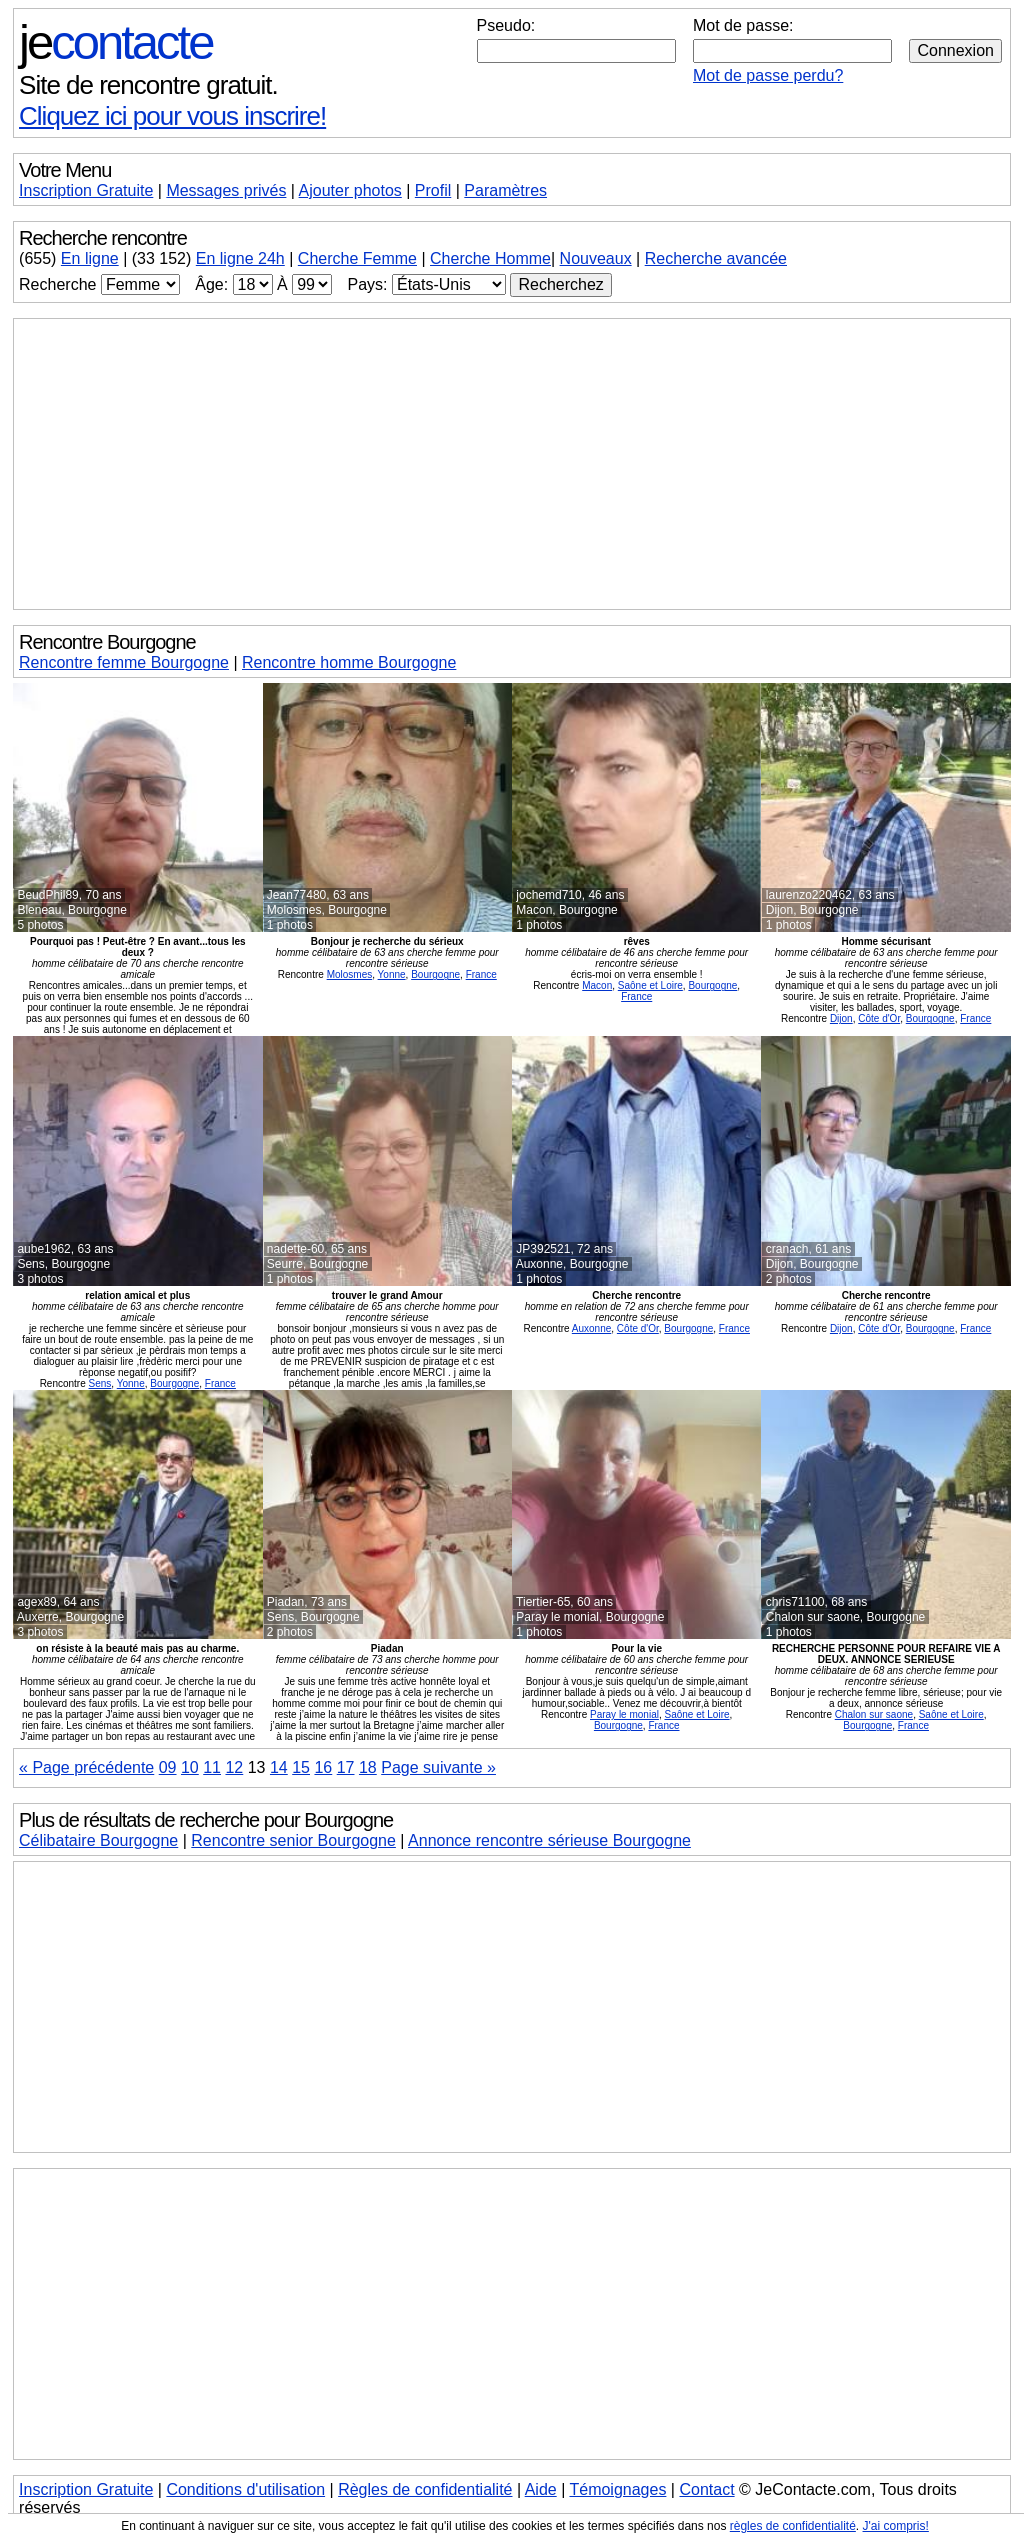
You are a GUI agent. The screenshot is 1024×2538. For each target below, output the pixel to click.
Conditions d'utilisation (245, 2489)
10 (190, 1767)
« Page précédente (86, 1767)
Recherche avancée (716, 258)
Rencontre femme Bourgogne (124, 662)
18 (368, 1767)
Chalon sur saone (874, 1714)
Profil (433, 190)
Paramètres (505, 190)
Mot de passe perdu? (768, 75)
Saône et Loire (650, 985)
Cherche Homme (490, 258)
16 (323, 1767)
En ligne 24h (240, 258)
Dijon (841, 1018)
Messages (226, 190)
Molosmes (350, 974)
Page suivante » (438, 1767)
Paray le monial (624, 1714)
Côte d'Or (879, 1018)
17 (346, 1767)
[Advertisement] (512, 464)
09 (168, 1767)
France (481, 974)
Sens (100, 1383)
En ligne (90, 258)
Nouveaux (596, 258)
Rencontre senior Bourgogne (293, 1840)
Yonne (392, 974)
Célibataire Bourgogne (98, 1840)
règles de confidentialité (793, 2526)
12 (234, 1767)
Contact (706, 2489)
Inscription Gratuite (86, 190)
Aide (541, 2489)
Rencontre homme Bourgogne (349, 662)
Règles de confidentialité (425, 2489)
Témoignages (617, 2489)
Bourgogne (435, 974)
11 (212, 1767)
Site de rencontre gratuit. (148, 85)
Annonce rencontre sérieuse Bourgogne (549, 1840)
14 (279, 1767)
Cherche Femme (357, 258)
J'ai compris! (896, 2526)
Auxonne (591, 1328)
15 (301, 1767)
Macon (597, 985)
